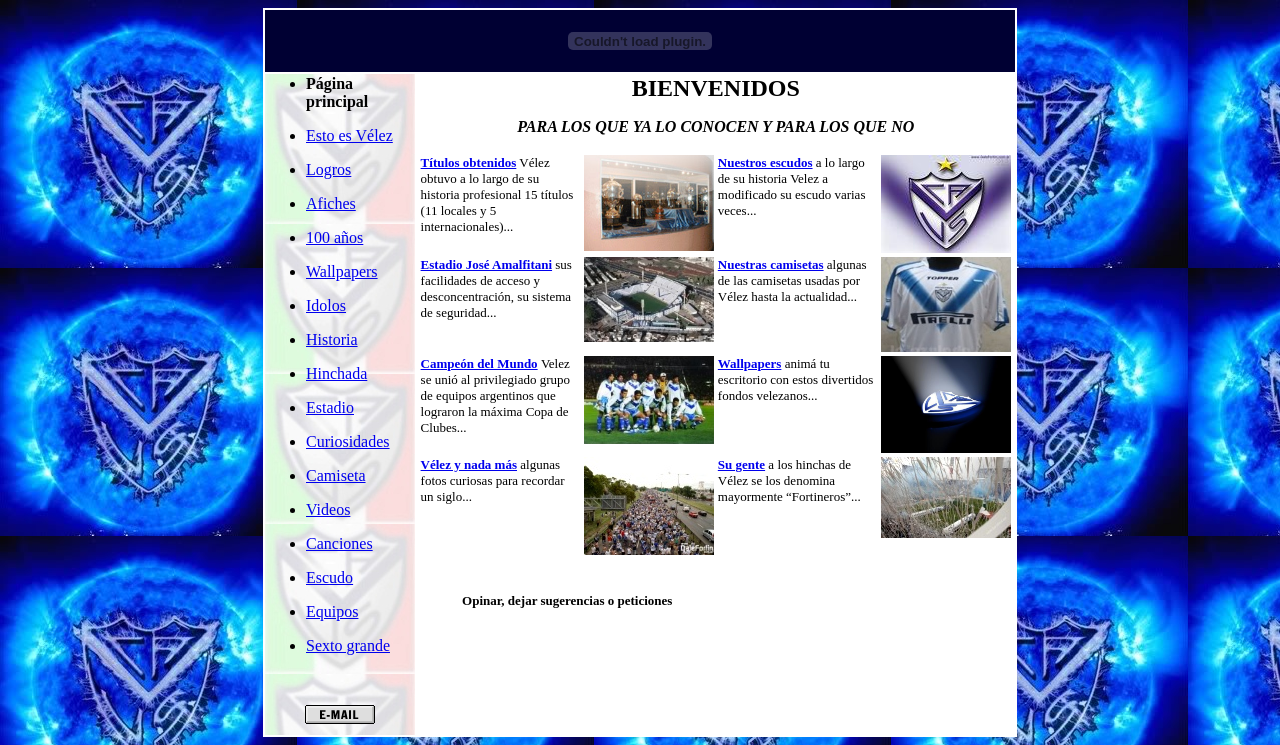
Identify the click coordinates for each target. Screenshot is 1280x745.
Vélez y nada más (469, 464)
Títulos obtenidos (469, 162)
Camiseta (336, 475)
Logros (328, 169)
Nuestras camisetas (771, 264)
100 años (334, 237)
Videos (328, 509)
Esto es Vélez (349, 135)
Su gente (741, 464)
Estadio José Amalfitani (486, 264)
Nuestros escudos (765, 162)
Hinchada (336, 373)
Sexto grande (348, 645)
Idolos (326, 305)
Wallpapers (342, 271)
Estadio (330, 407)
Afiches (331, 203)
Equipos (332, 611)
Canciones (339, 543)
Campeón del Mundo (479, 363)
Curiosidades (348, 441)
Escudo (329, 577)
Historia (332, 339)
